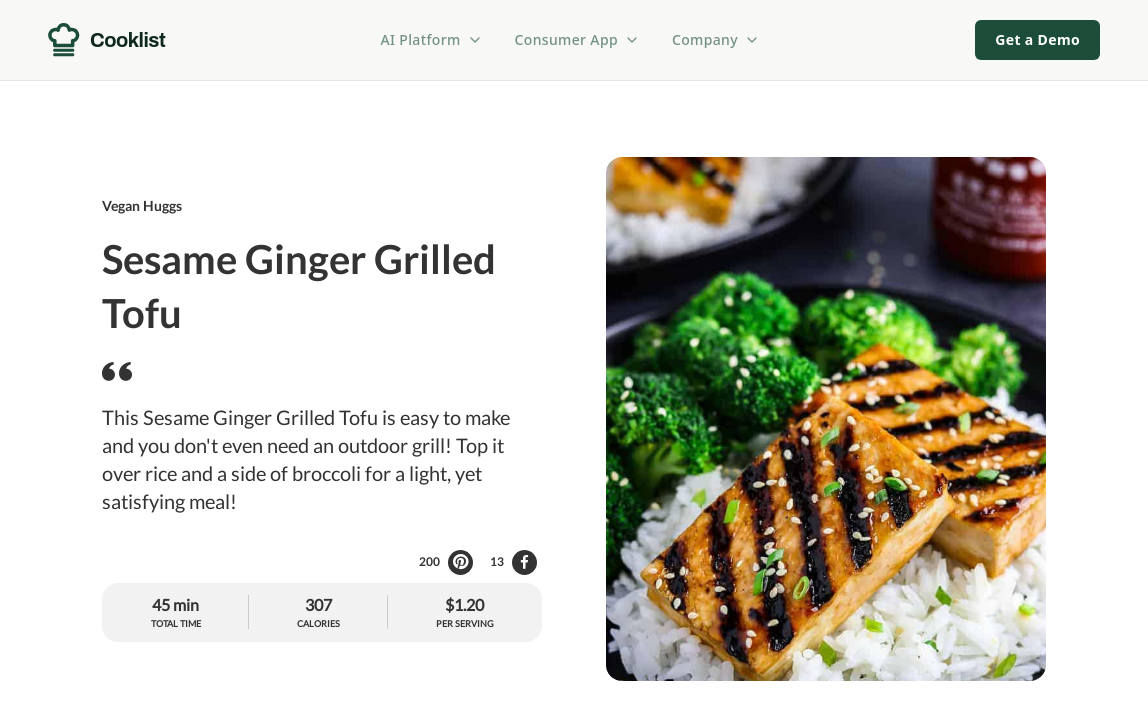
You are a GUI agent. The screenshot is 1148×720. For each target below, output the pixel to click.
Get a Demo (1037, 39)
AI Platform (432, 39)
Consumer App (577, 39)
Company (716, 39)
